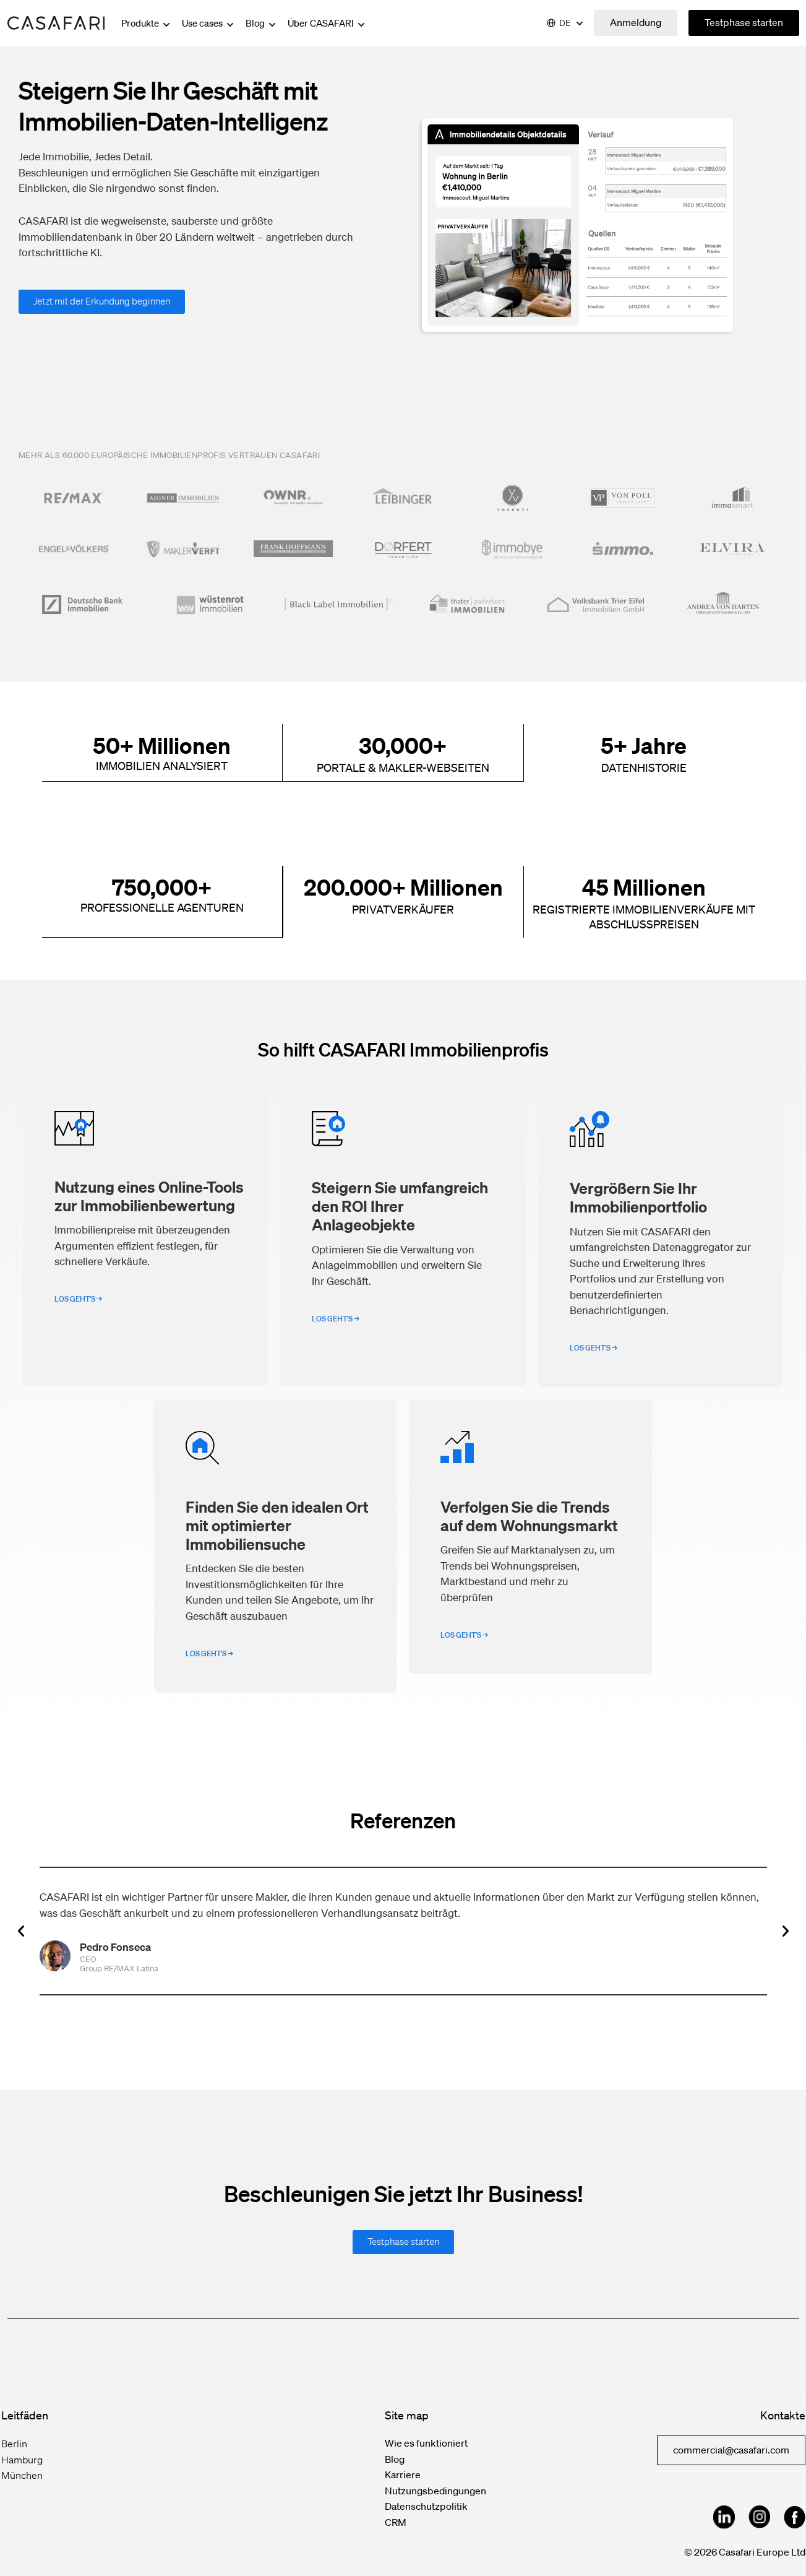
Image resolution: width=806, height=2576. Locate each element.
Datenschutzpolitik (426, 2505)
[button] (21, 1930)
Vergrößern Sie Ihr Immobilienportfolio (638, 1196)
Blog (262, 23)
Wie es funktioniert (426, 2442)
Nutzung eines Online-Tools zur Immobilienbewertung (149, 1195)
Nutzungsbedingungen (435, 2490)
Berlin (14, 2443)
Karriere (403, 2474)
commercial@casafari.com (731, 2449)
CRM (395, 2521)
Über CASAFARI (327, 23)
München (22, 2474)
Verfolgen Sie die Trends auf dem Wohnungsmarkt (529, 1515)
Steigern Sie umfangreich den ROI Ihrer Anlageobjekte (400, 1205)
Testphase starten (744, 22)
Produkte (146, 23)
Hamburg (22, 2459)
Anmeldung (635, 22)
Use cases (209, 23)
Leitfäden (24, 2414)
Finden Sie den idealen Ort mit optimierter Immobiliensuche (277, 1524)
